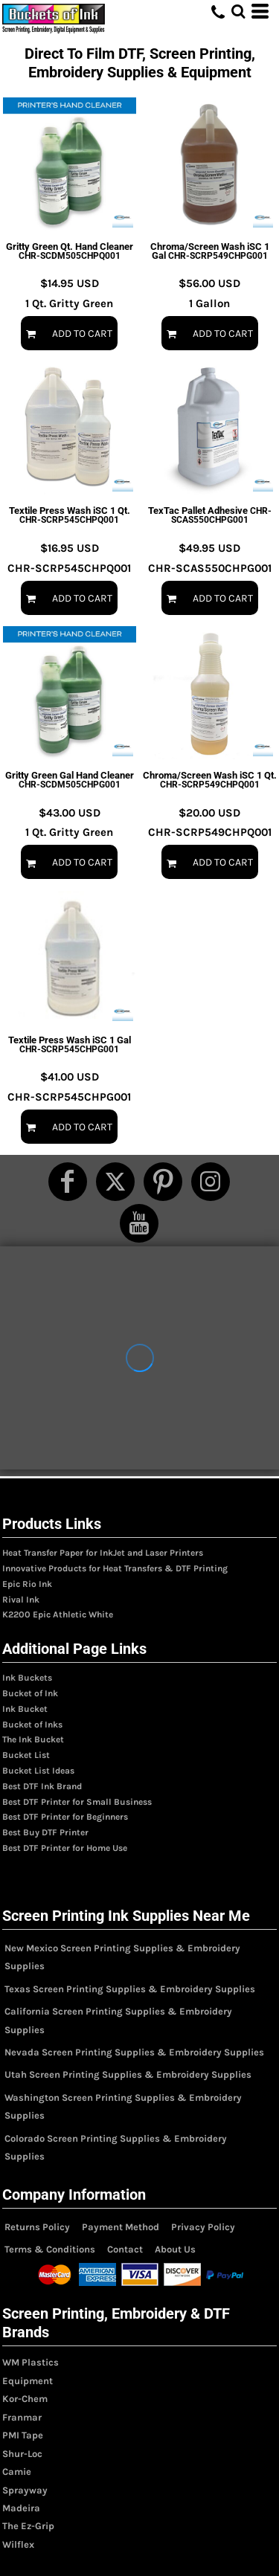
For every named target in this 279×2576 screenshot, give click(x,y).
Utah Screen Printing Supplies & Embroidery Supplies (127, 2074)
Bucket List (26, 1755)
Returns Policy (37, 2226)
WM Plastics (30, 2362)
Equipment (27, 2380)
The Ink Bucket (33, 1739)
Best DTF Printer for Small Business (77, 1802)
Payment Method (120, 2226)
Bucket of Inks (32, 1724)
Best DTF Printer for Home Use (64, 1848)
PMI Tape (22, 2435)
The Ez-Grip (28, 2525)
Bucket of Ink (30, 1693)
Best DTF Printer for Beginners (65, 1817)
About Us (175, 2249)
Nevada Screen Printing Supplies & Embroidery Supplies (134, 2052)
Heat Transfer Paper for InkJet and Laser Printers (102, 1553)
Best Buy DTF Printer (45, 1832)
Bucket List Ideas (38, 1770)
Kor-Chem (25, 2398)
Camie (16, 2471)
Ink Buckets (27, 1677)
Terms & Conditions (49, 2249)
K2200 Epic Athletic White (57, 1614)
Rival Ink (20, 1599)
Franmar (22, 2417)
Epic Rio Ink (27, 1584)
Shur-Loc (22, 2453)
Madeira (21, 2508)
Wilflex (18, 2544)
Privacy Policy (203, 2226)
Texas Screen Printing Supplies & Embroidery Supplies (129, 1988)
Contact (125, 2249)
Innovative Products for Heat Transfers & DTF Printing (115, 1568)
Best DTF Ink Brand (42, 1786)
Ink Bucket (25, 1709)
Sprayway (25, 2490)
